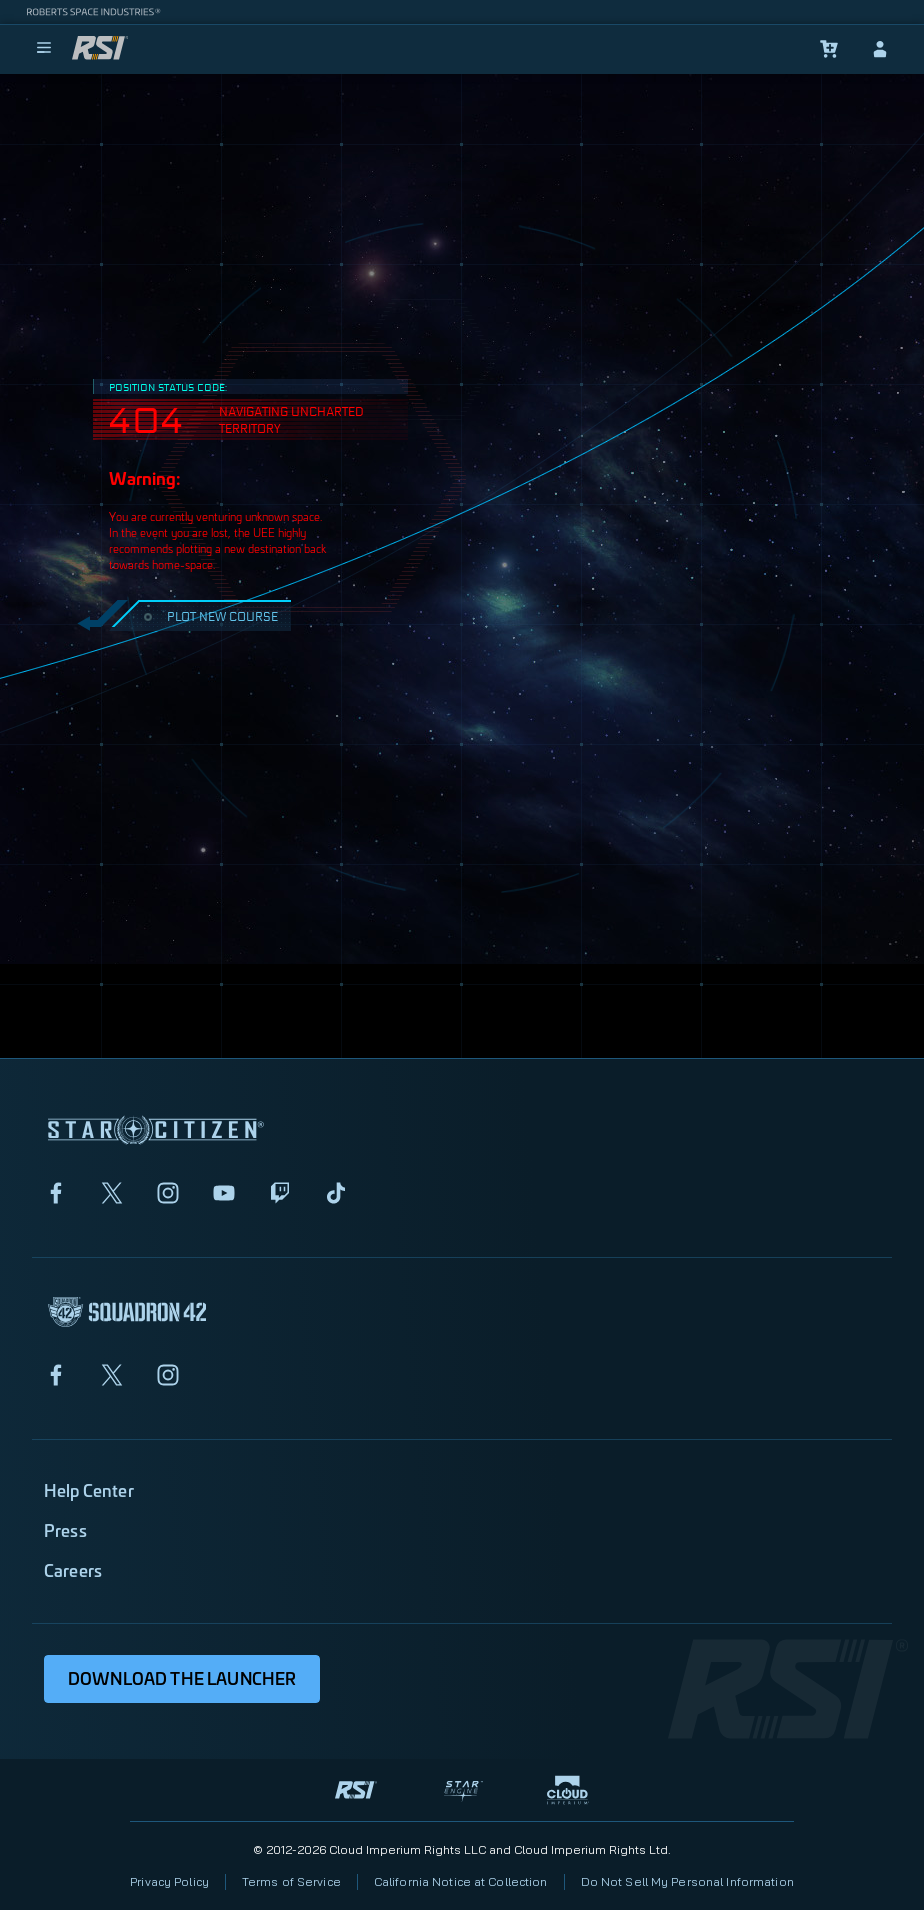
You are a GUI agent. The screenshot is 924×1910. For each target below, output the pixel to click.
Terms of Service (291, 1881)
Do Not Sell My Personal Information (687, 1881)
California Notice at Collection (461, 1881)
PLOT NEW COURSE (208, 615)
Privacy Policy (169, 1881)
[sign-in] (880, 49)
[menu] (44, 49)
